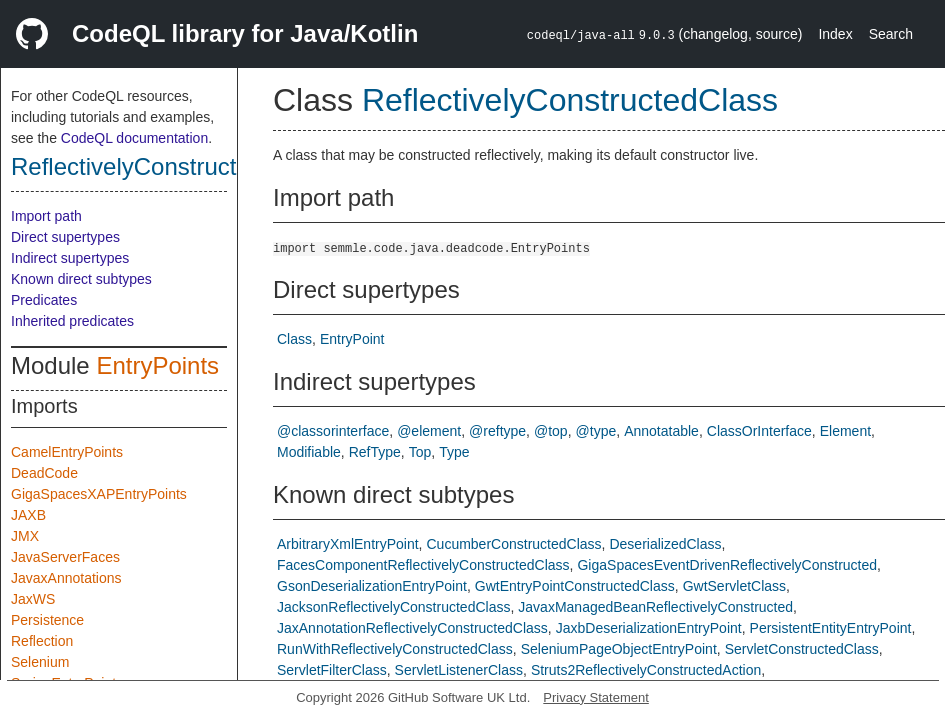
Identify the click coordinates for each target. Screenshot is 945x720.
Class (294, 339)
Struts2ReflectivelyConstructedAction (646, 670)
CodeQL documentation (134, 138)
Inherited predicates (72, 321)
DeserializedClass (665, 544)
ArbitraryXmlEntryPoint (348, 544)
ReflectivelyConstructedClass (167, 166)
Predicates (44, 300)
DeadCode (44, 473)
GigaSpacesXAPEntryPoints (99, 494)
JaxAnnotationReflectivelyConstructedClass (412, 628)
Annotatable (661, 431)
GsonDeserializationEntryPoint (372, 586)
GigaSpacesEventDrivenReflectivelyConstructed (727, 565)
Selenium (40, 662)
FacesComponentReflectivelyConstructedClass (423, 565)
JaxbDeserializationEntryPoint (649, 628)
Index (835, 34)
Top (420, 452)
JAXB (28, 515)
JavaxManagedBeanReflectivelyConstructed (655, 607)
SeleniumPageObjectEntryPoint (619, 649)
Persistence (47, 620)
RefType (375, 452)
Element (845, 431)
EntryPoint (352, 339)
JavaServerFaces (65, 557)
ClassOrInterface (759, 431)
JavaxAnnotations (66, 578)
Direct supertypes (65, 237)
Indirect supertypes (70, 258)
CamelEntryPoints (67, 452)
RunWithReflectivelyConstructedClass (395, 649)
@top (551, 431)
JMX (25, 536)
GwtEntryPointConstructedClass (575, 586)
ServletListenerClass (459, 670)
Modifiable (309, 452)
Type (454, 452)
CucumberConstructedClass (513, 544)
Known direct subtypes (81, 279)
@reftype (497, 431)
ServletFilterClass (332, 670)
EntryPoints (157, 365)
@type (596, 431)
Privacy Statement (596, 697)
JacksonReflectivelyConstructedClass (393, 607)
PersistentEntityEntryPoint (831, 628)
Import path (46, 216)
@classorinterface (333, 431)
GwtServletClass (734, 586)
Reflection (42, 641)
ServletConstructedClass (802, 649)
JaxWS (33, 599)
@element (429, 431)
